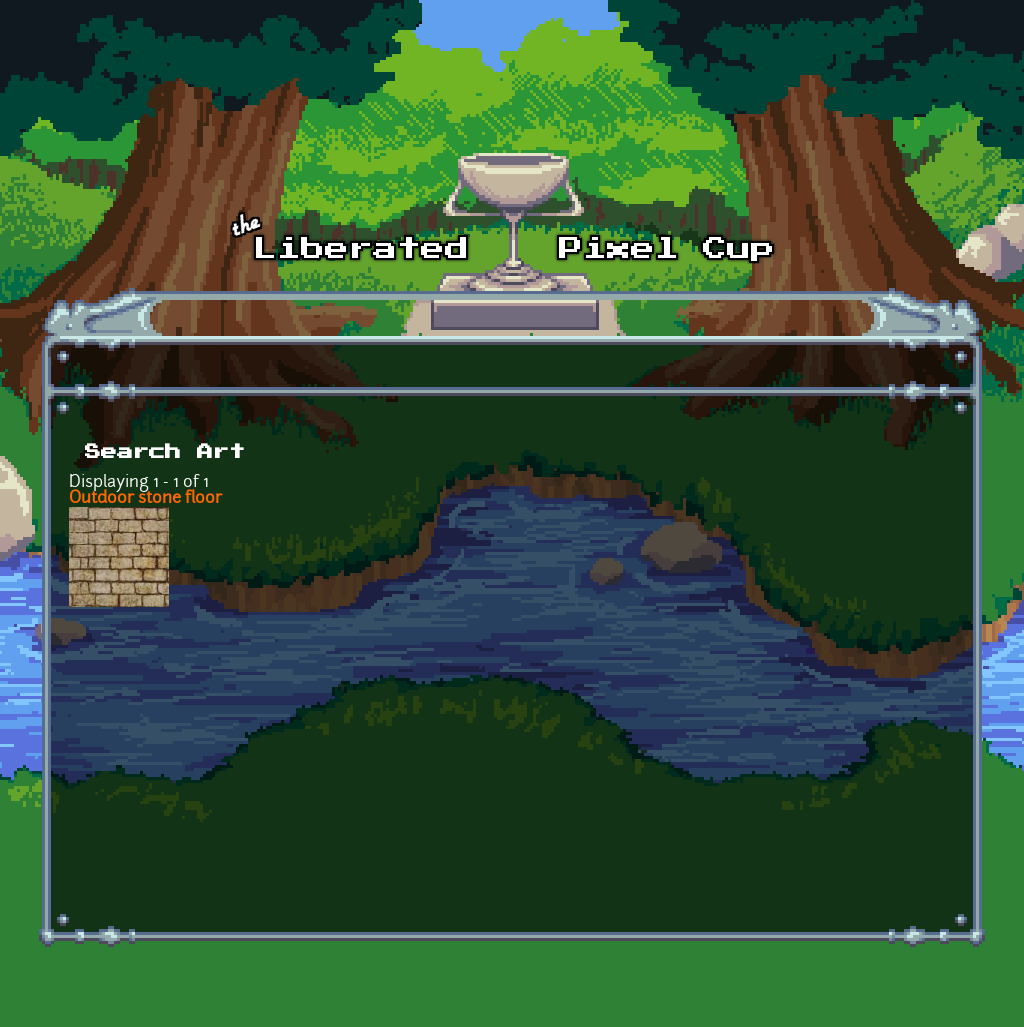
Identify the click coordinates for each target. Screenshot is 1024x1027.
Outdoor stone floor (145, 499)
